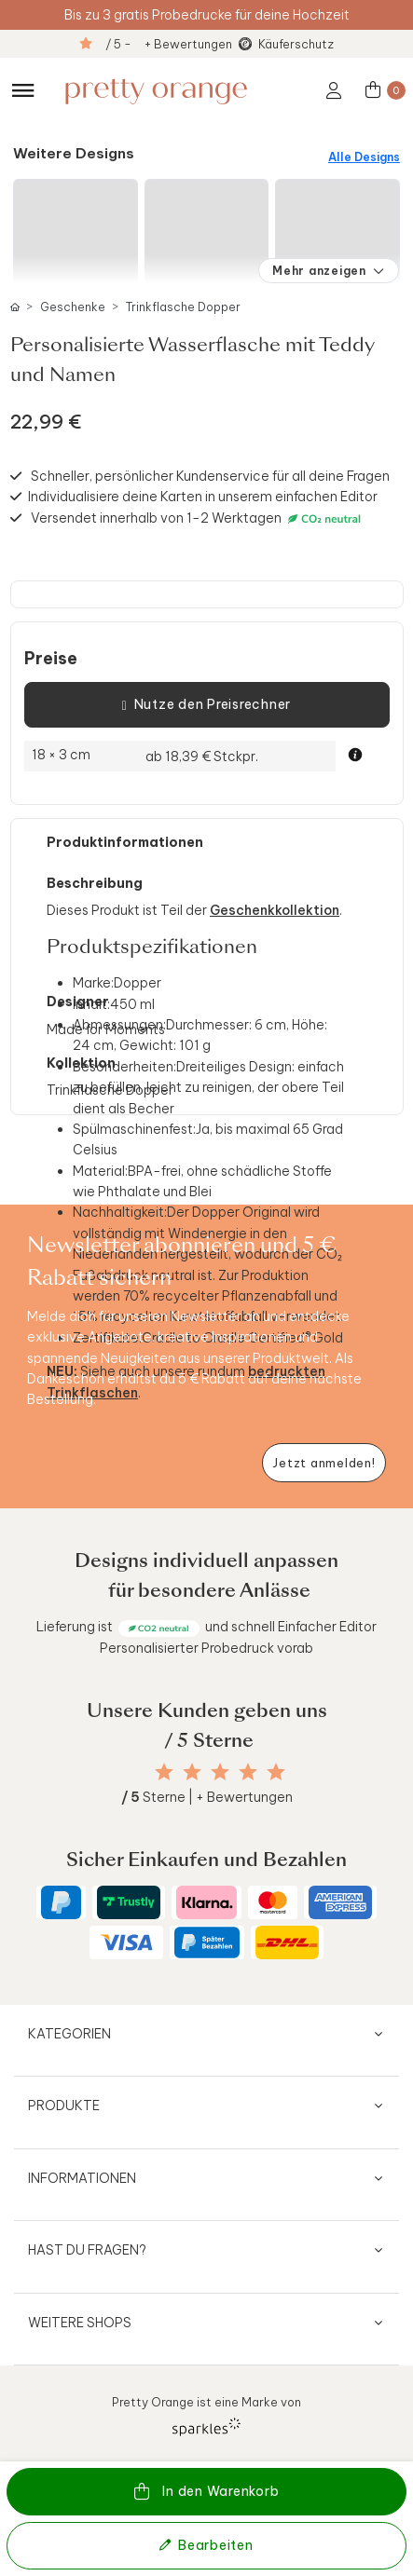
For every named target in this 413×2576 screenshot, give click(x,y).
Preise (50, 658)
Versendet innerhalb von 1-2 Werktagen (198, 518)
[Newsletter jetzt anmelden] (324, 1463)
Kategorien (69, 2033)
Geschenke (72, 307)
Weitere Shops (79, 2322)
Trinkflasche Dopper (183, 307)
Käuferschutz (296, 43)
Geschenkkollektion (274, 910)
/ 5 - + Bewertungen (168, 43)
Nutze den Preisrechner (206, 705)
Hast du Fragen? (87, 2250)
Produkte (64, 2105)
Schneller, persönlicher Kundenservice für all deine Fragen (210, 476)
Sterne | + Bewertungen (207, 1797)
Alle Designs (364, 157)
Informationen (82, 2178)
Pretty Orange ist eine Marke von (206, 2415)
